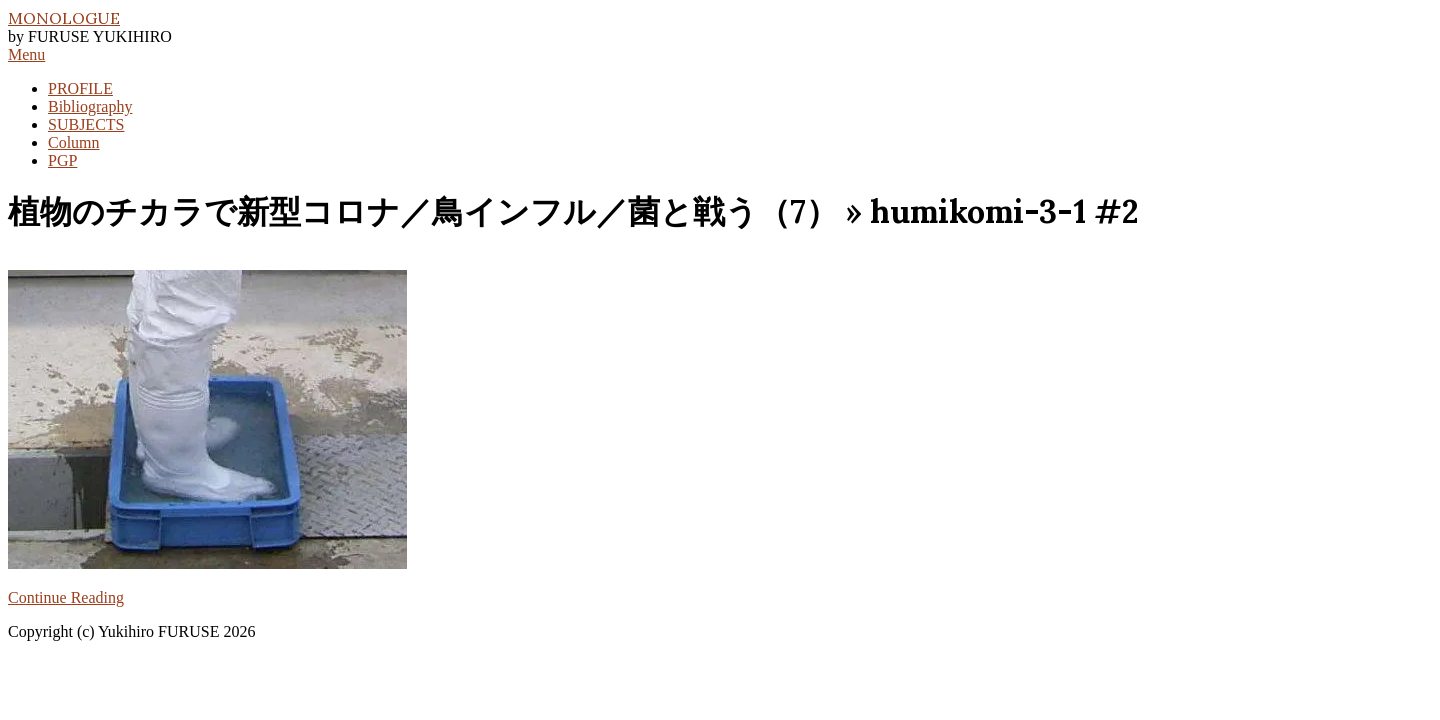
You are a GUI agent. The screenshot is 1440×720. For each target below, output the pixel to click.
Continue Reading (66, 597)
